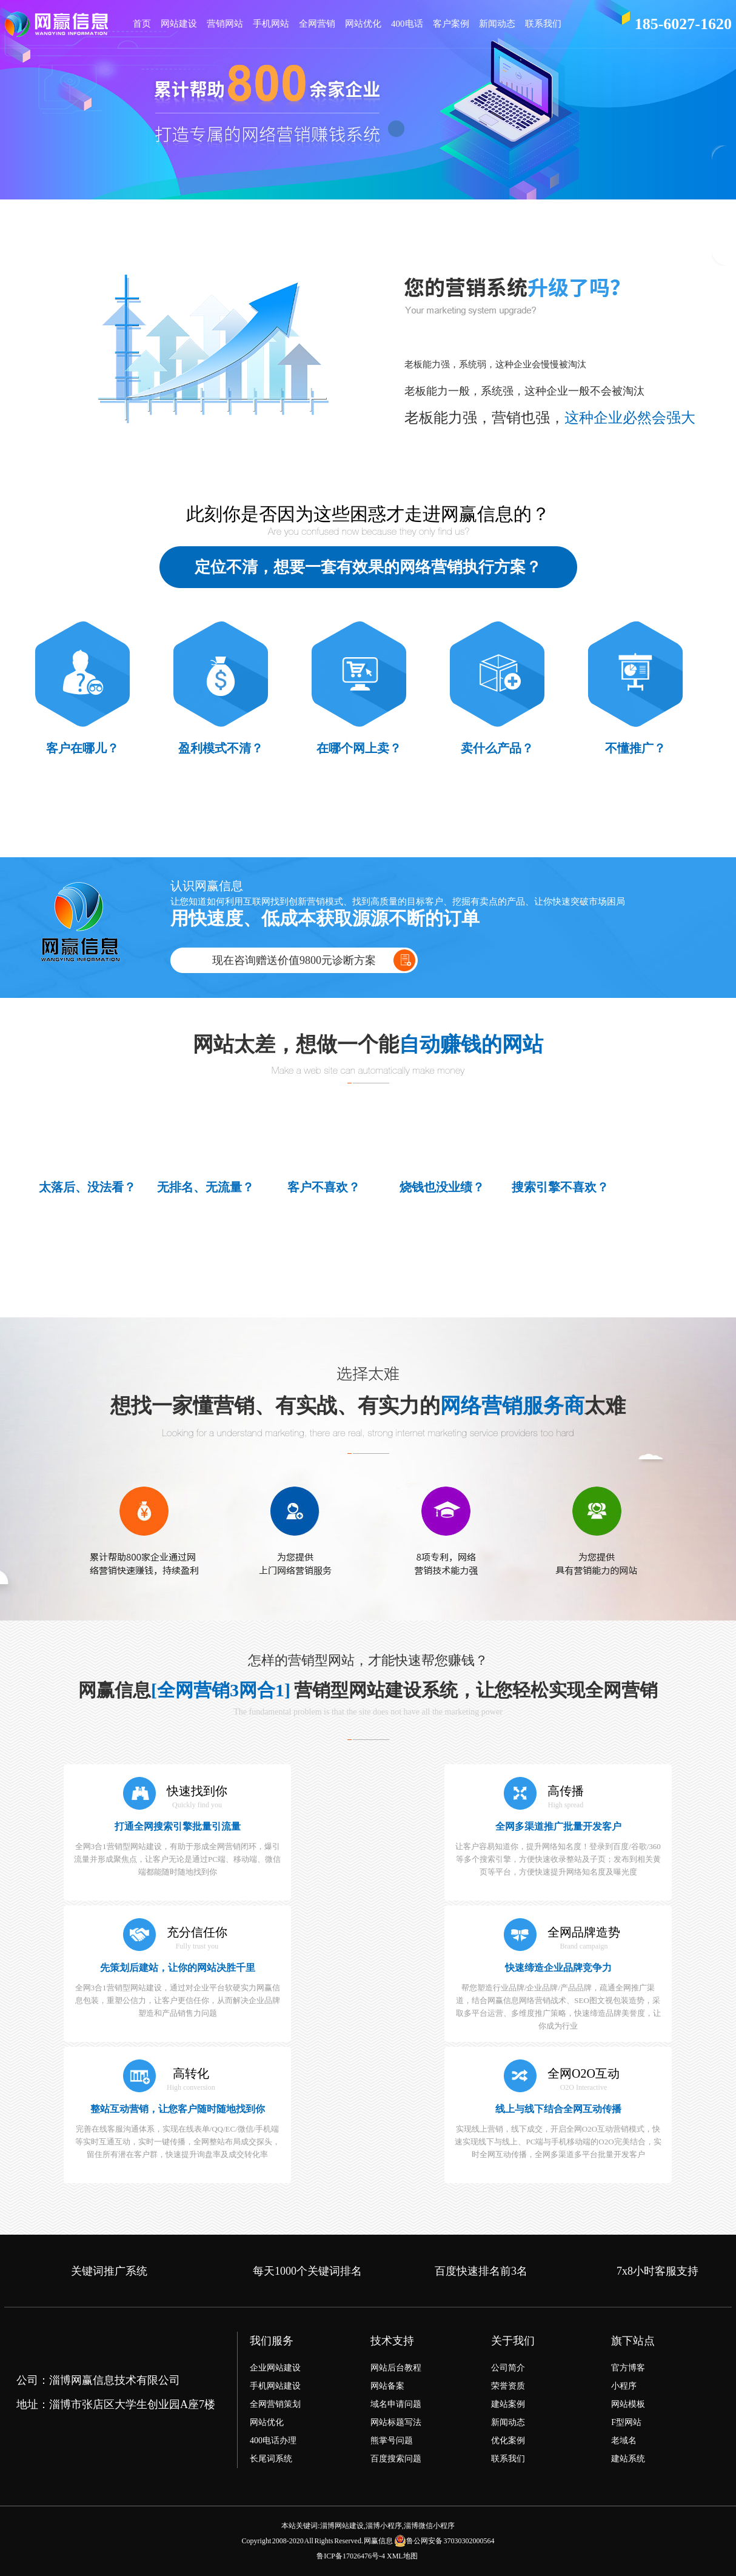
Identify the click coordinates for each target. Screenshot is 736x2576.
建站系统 (628, 2458)
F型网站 (626, 2422)
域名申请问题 (395, 2404)
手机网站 (271, 23)
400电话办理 (273, 2440)
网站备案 (387, 2385)
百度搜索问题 (395, 2458)
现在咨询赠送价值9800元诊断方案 (294, 960)
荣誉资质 (508, 2385)
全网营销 (317, 23)
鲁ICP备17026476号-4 (350, 2556)
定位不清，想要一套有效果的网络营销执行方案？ (368, 567)
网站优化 (363, 23)
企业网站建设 (275, 2367)
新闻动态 (497, 23)
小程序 (624, 2385)
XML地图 (402, 2556)
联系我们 (543, 23)
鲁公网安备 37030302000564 (444, 2541)
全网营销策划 (275, 2404)
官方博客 (628, 2367)
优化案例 (508, 2440)
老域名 (624, 2440)
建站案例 (508, 2404)
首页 (142, 23)
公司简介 (508, 2367)
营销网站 (225, 23)
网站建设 (179, 23)
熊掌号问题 (391, 2440)
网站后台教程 (395, 2367)
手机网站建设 (275, 2385)
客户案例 (451, 23)
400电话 (407, 23)
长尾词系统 (271, 2458)
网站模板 (628, 2404)
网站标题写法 (395, 2422)
